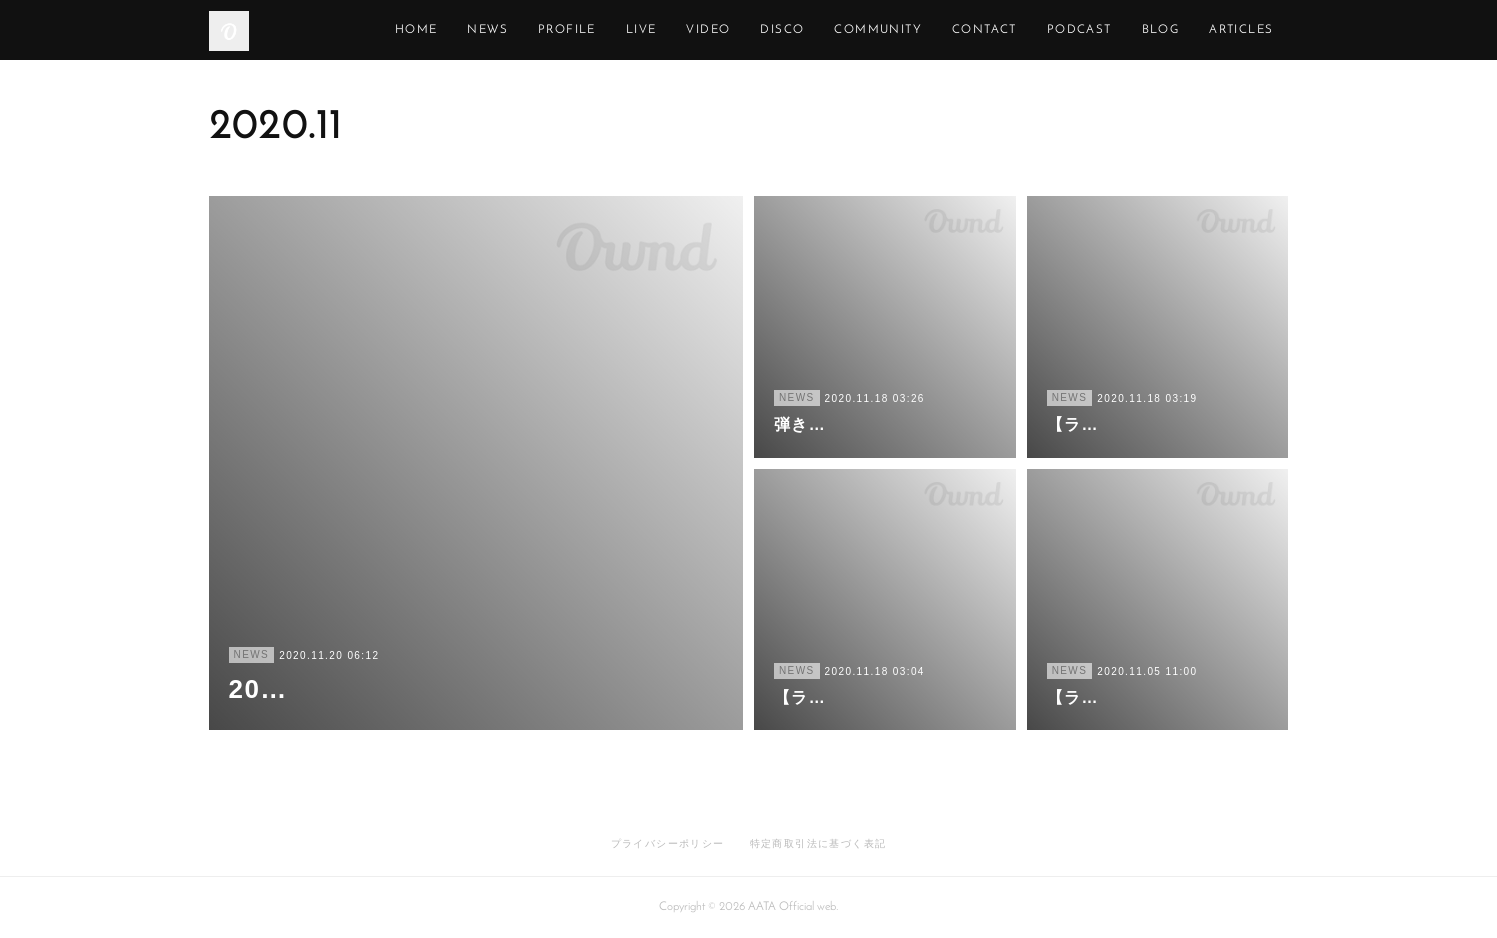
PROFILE (658, 30)
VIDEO (800, 30)
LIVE (732, 30)
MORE (1253, 30)
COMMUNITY (970, 30)
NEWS (579, 30)
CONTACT (1075, 30)
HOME (507, 30)
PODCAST (1170, 30)
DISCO (874, 30)
